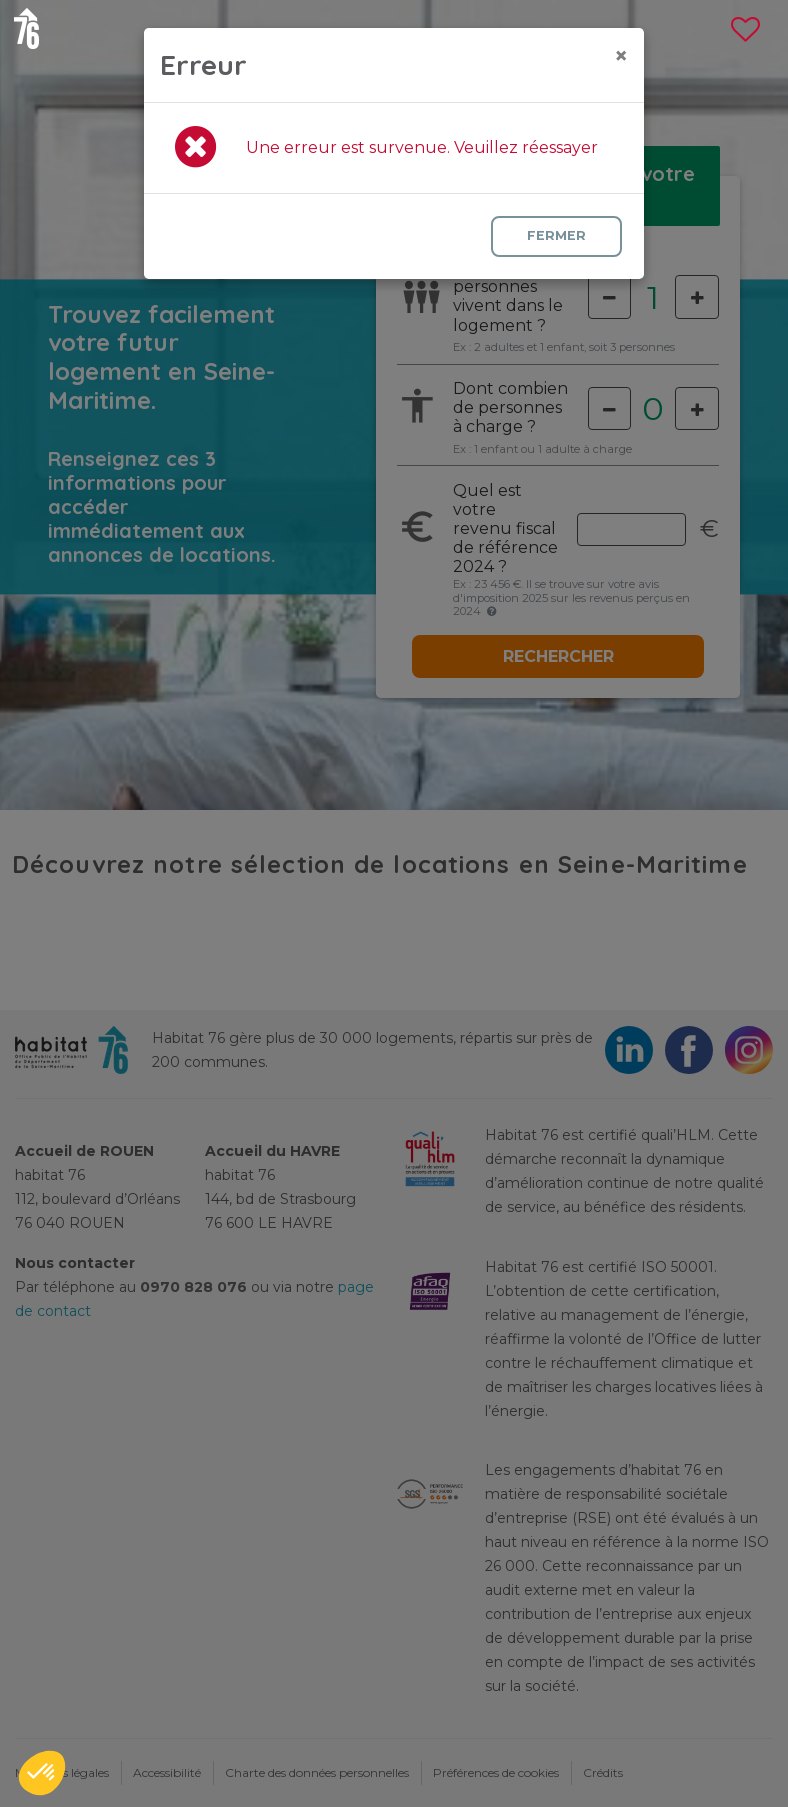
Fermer (556, 235)
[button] (42, 1773)
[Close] (621, 56)
